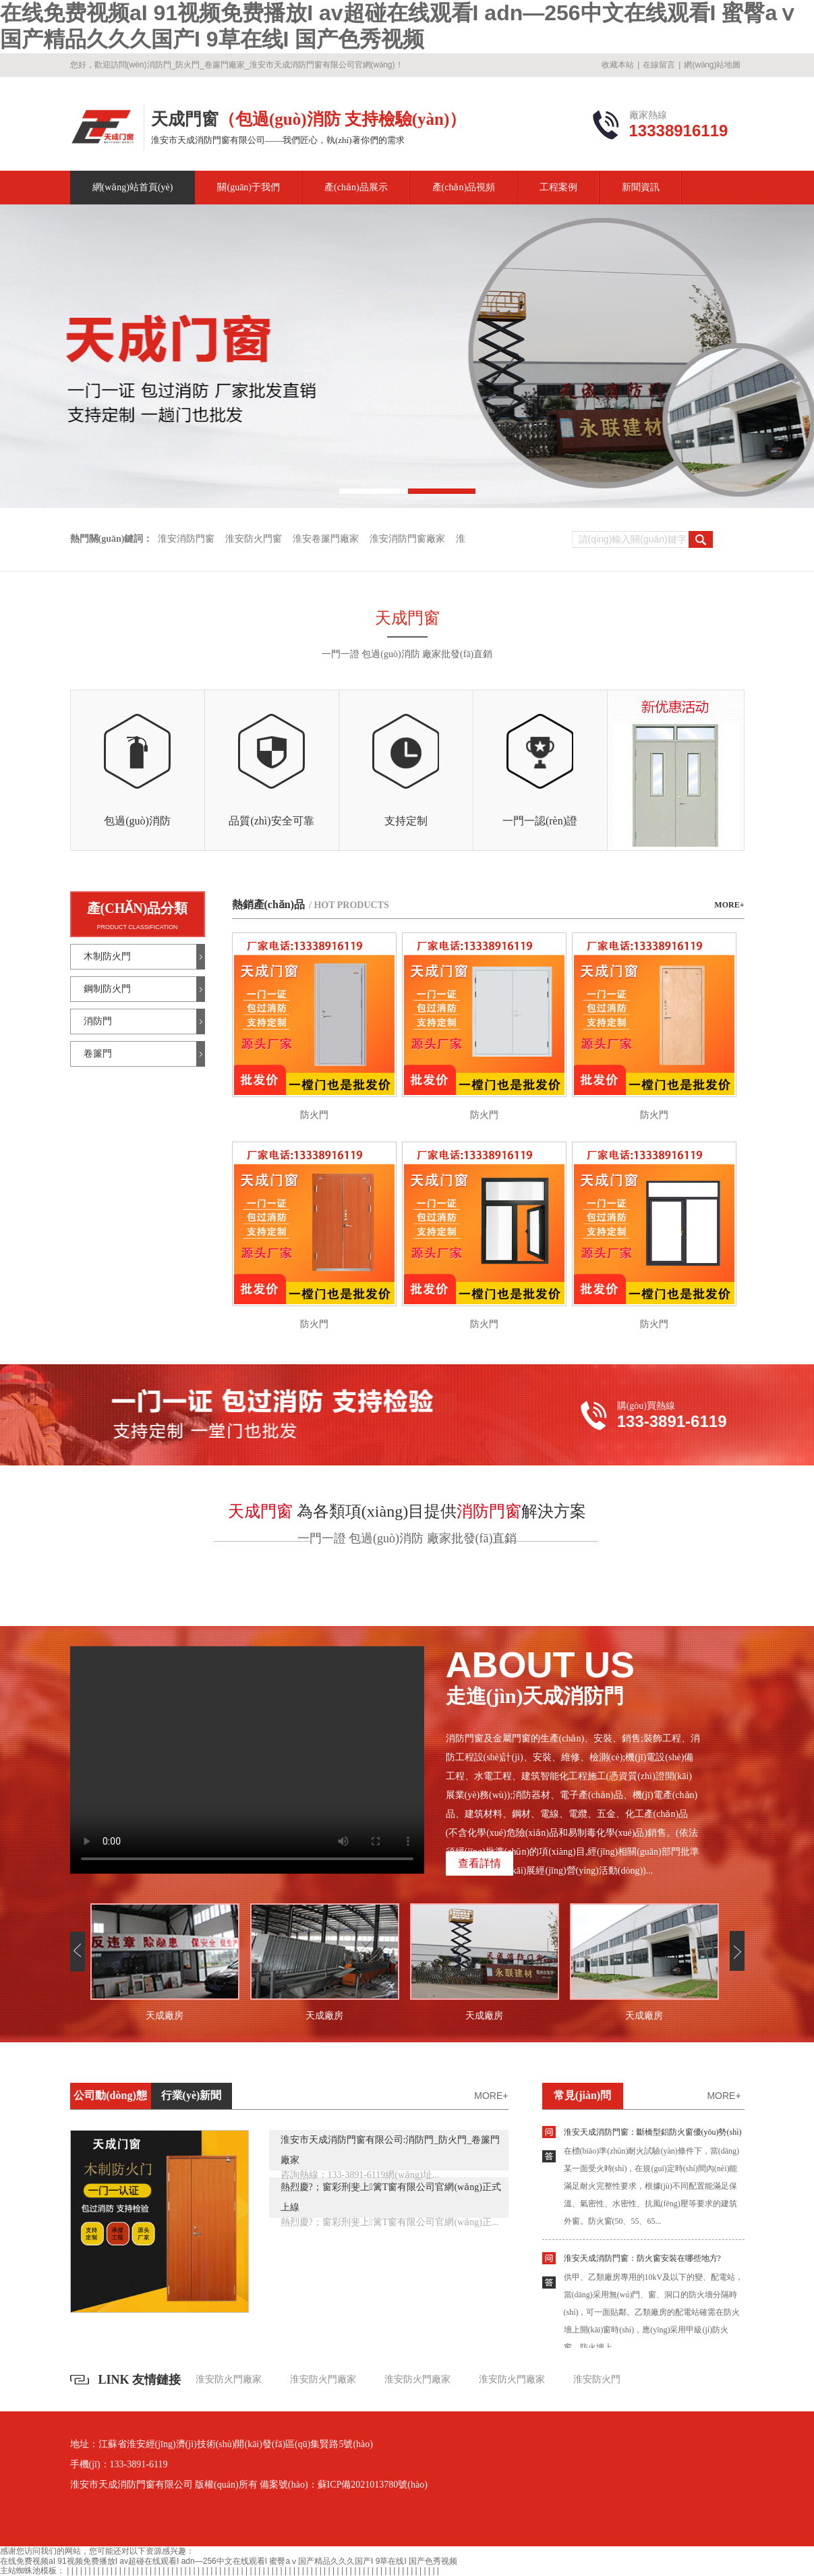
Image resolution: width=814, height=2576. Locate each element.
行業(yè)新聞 (191, 2095)
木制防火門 (107, 956)
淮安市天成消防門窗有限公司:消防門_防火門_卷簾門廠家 (390, 2150)
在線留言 (659, 64)
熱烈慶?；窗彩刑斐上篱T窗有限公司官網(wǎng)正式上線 (391, 2197)
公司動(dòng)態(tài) (110, 2099)
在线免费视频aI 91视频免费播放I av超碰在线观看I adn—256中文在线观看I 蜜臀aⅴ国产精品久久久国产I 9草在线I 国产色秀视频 (228, 2561)
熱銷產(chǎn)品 (310, 904)
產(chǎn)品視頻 (464, 187)
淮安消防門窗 (186, 539)
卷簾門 (98, 1053)
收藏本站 (618, 64)
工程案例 (558, 187)
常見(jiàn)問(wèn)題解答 (582, 2099)
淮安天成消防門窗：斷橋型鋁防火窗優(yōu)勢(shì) (653, 2132)
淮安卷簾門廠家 (326, 539)
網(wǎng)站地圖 (712, 64)
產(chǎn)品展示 (356, 187)
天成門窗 (407, 618)
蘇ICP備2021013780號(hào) (373, 2485)
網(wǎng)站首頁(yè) (132, 187)
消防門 (98, 1021)
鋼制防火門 (107, 989)
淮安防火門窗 (253, 539)
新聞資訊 (641, 187)
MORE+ (729, 904)
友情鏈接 (156, 2379)
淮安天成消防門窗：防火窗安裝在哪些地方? (642, 2258)
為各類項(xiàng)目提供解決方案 (407, 1511)
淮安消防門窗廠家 (407, 539)
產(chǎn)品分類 (137, 908)
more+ (491, 2095)
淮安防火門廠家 (229, 2379)
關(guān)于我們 (248, 187)
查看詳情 (479, 1863)
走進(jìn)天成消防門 (573, 1676)
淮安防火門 (596, 2379)
